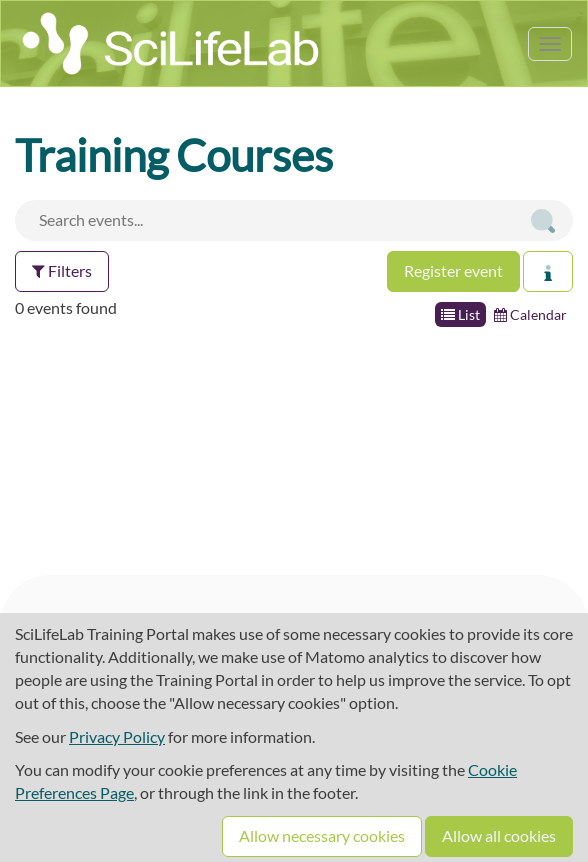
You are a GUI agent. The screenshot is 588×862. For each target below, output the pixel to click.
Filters (62, 270)
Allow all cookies (499, 835)
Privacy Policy (117, 736)
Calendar (530, 314)
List (460, 314)
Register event (453, 270)
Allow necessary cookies (322, 835)
